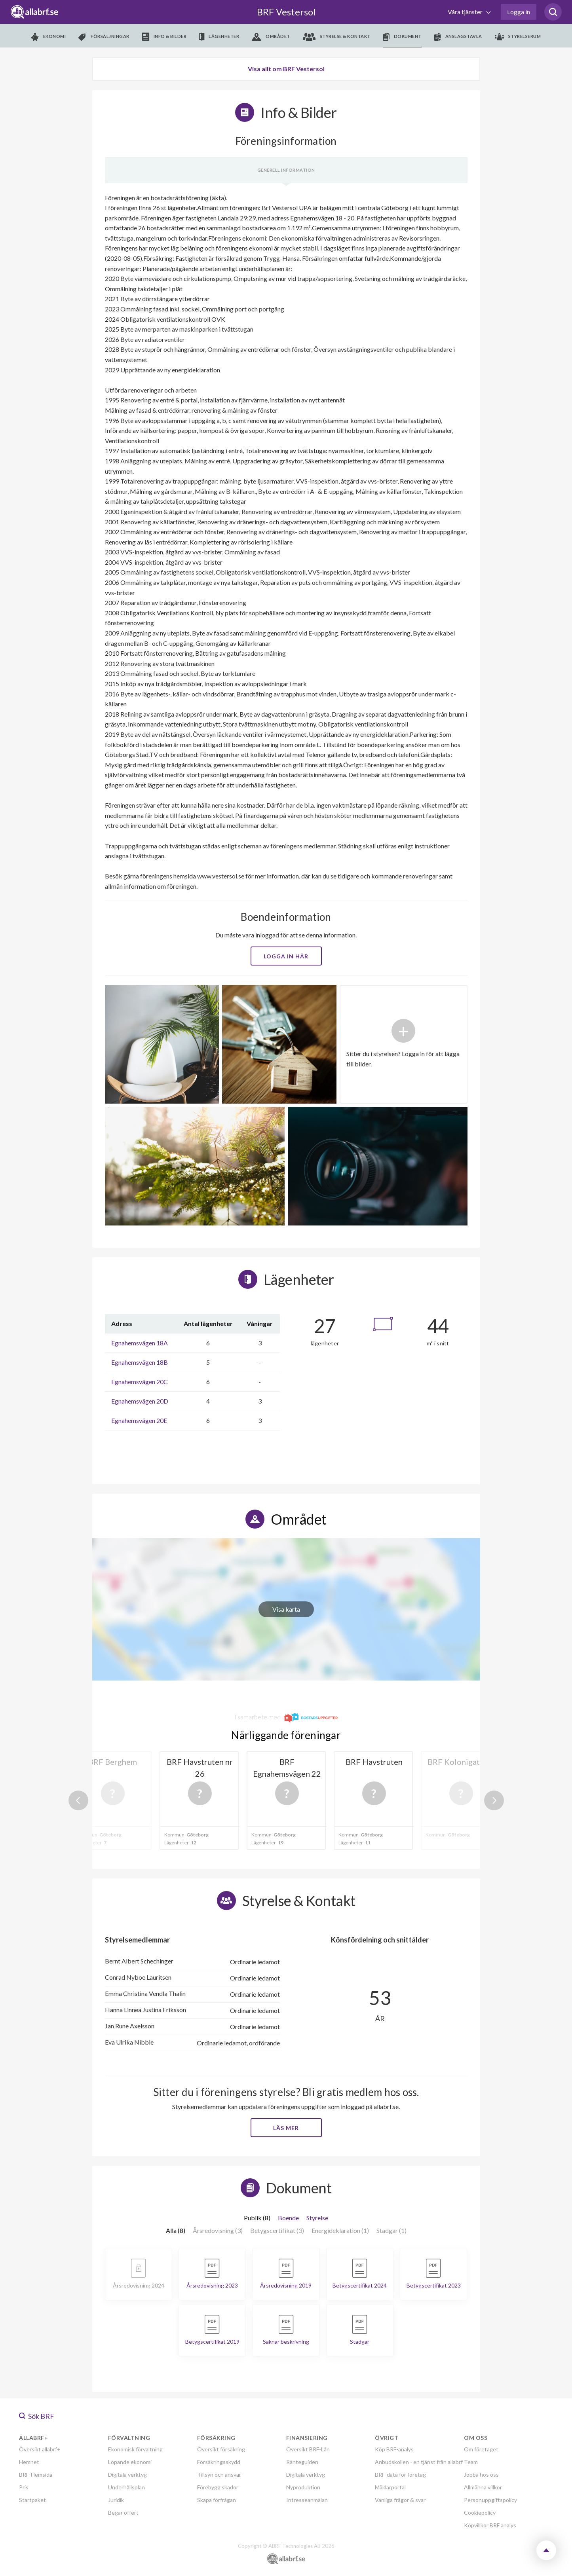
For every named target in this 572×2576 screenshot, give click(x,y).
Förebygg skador (217, 2487)
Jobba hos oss (481, 2474)
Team (471, 2461)
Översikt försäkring (221, 2449)
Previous (78, 1800)
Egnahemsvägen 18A (139, 1343)
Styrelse (317, 2217)
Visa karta (286, 1609)
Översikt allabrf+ (40, 2449)
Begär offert (123, 2512)
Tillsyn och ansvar (219, 2474)
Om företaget (481, 2449)
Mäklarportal (390, 2487)
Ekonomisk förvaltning (135, 2449)
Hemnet (29, 2461)
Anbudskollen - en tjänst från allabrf (419, 2461)
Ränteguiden (302, 2461)
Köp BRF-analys (394, 2449)
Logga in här (286, 956)
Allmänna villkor (483, 2487)
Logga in (518, 11)
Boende (288, 2217)
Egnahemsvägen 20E (139, 1420)
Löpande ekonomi (130, 2461)
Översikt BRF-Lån (308, 2449)
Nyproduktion (303, 2487)
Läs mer (286, 2128)
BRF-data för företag (400, 2474)
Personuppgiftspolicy (490, 2499)
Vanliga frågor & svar (400, 2499)
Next (494, 1800)
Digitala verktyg (127, 2474)
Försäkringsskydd (218, 2461)
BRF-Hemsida (35, 2474)
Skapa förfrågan (216, 2499)
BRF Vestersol (286, 11)
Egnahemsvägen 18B (139, 1362)
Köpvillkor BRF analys (490, 2525)
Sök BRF (36, 2416)
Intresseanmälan (307, 2499)
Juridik (116, 2499)
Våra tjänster (466, 11)
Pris (24, 2487)
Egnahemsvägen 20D (139, 1401)
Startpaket (32, 2499)
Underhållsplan (126, 2487)
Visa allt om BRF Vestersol (286, 68)
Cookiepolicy (480, 2512)
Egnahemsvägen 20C (139, 1381)
